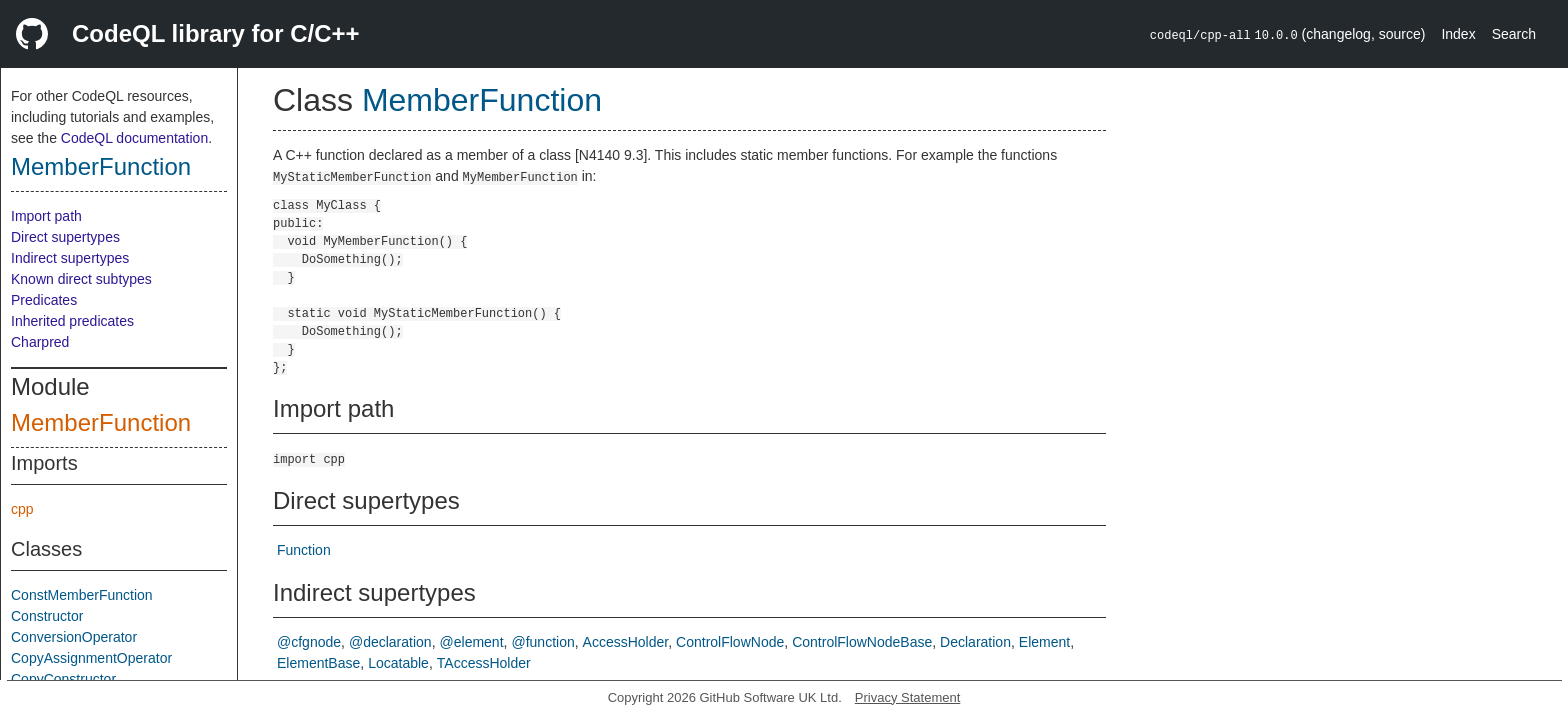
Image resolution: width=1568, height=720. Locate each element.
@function (542, 642)
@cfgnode (309, 642)
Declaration (975, 642)
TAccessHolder (484, 663)
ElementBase (318, 663)
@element (472, 642)
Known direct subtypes (81, 279)
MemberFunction (101, 166)
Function (304, 550)
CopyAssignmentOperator (91, 658)
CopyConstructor (63, 679)
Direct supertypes (65, 237)
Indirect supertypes (70, 258)
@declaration (390, 642)
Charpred (40, 342)
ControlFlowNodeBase (862, 642)
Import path (46, 216)
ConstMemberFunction (82, 595)
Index (1458, 34)
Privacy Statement (908, 697)
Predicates (44, 300)
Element (1044, 642)
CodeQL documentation (134, 138)
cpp (22, 509)
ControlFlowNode (730, 642)
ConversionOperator (74, 637)
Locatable (398, 663)
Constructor (47, 616)
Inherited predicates (72, 321)
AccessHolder (626, 642)
